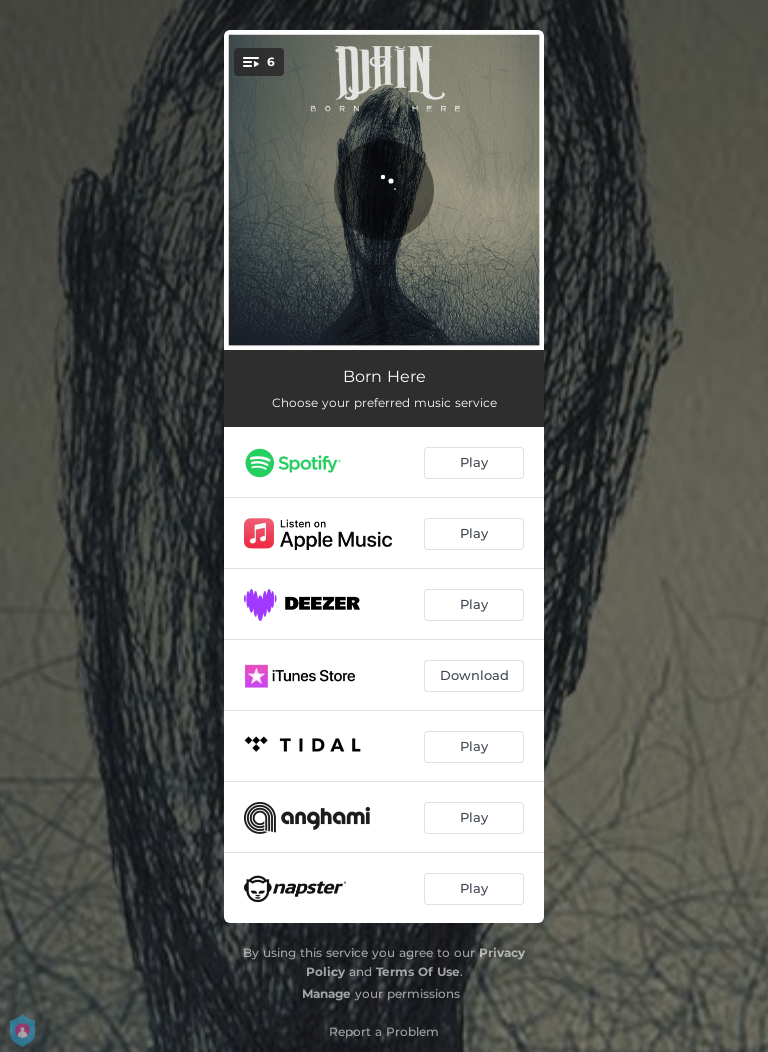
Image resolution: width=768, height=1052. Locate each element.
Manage (326, 993)
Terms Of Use (418, 971)
